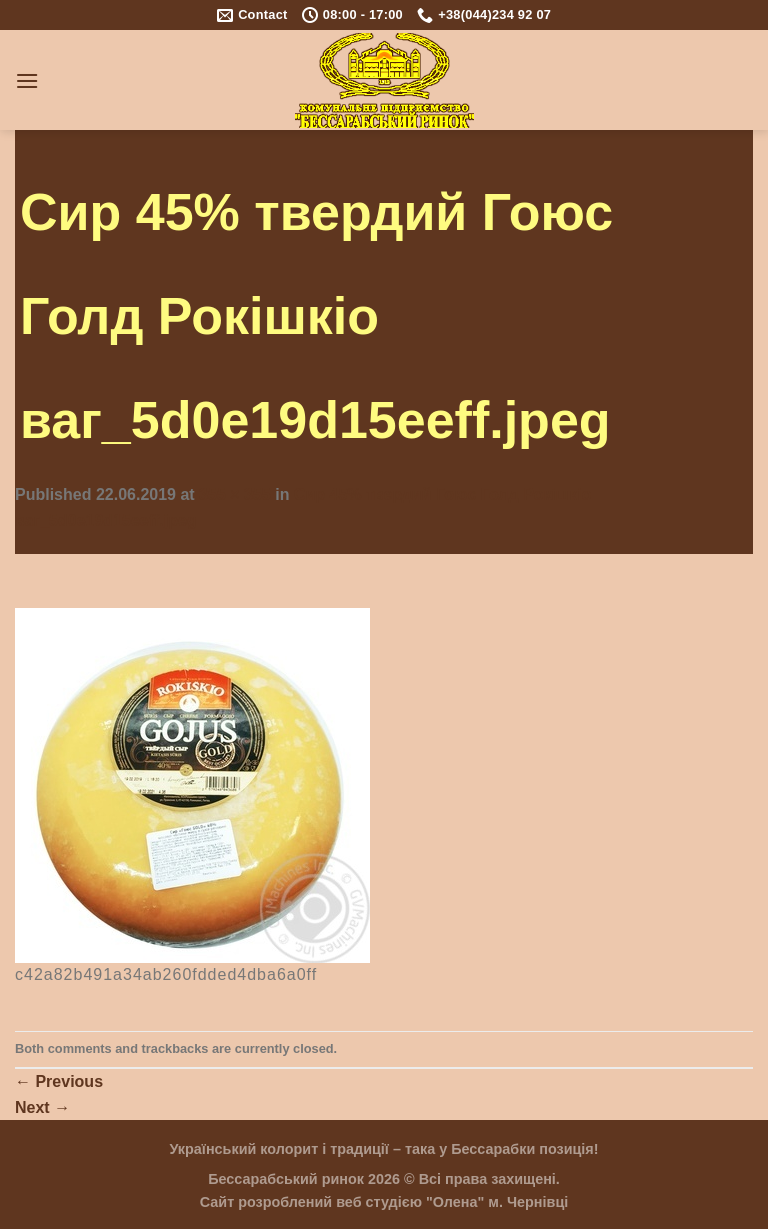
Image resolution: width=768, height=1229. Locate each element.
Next (42, 1107)
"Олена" (455, 1202)
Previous (59, 1081)
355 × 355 (235, 494)
